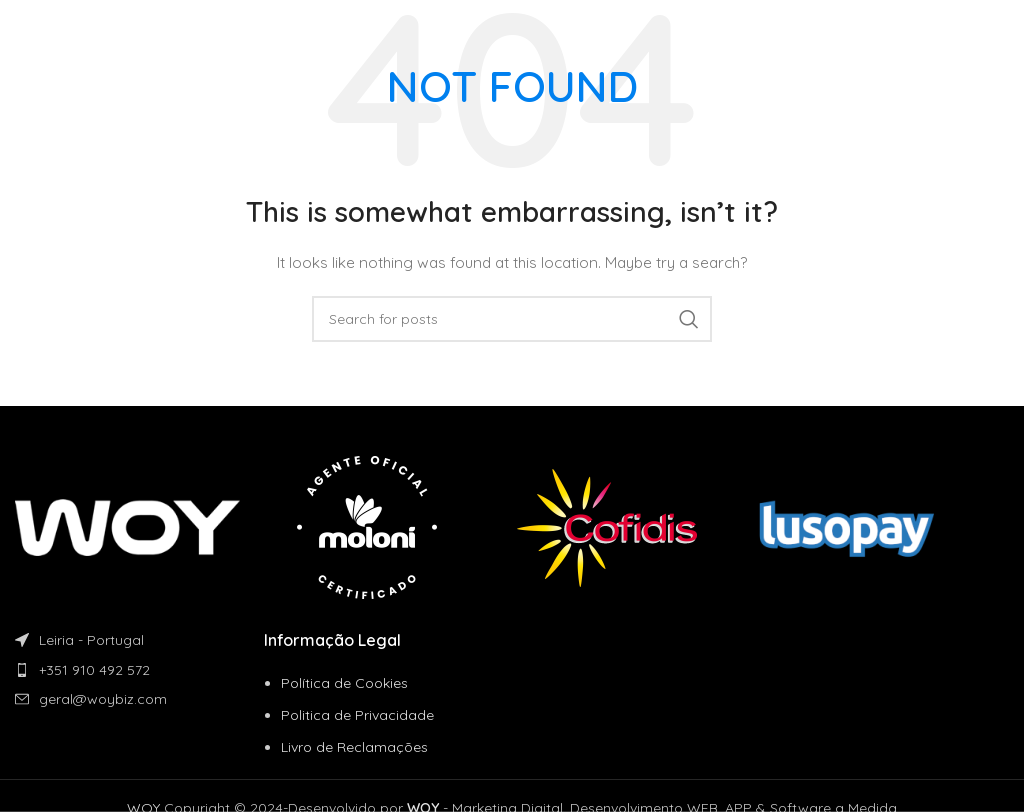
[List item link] (139, 670)
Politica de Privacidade (357, 715)
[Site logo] (84, 29)
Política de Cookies (344, 683)
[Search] (512, 319)
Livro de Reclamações (354, 747)
